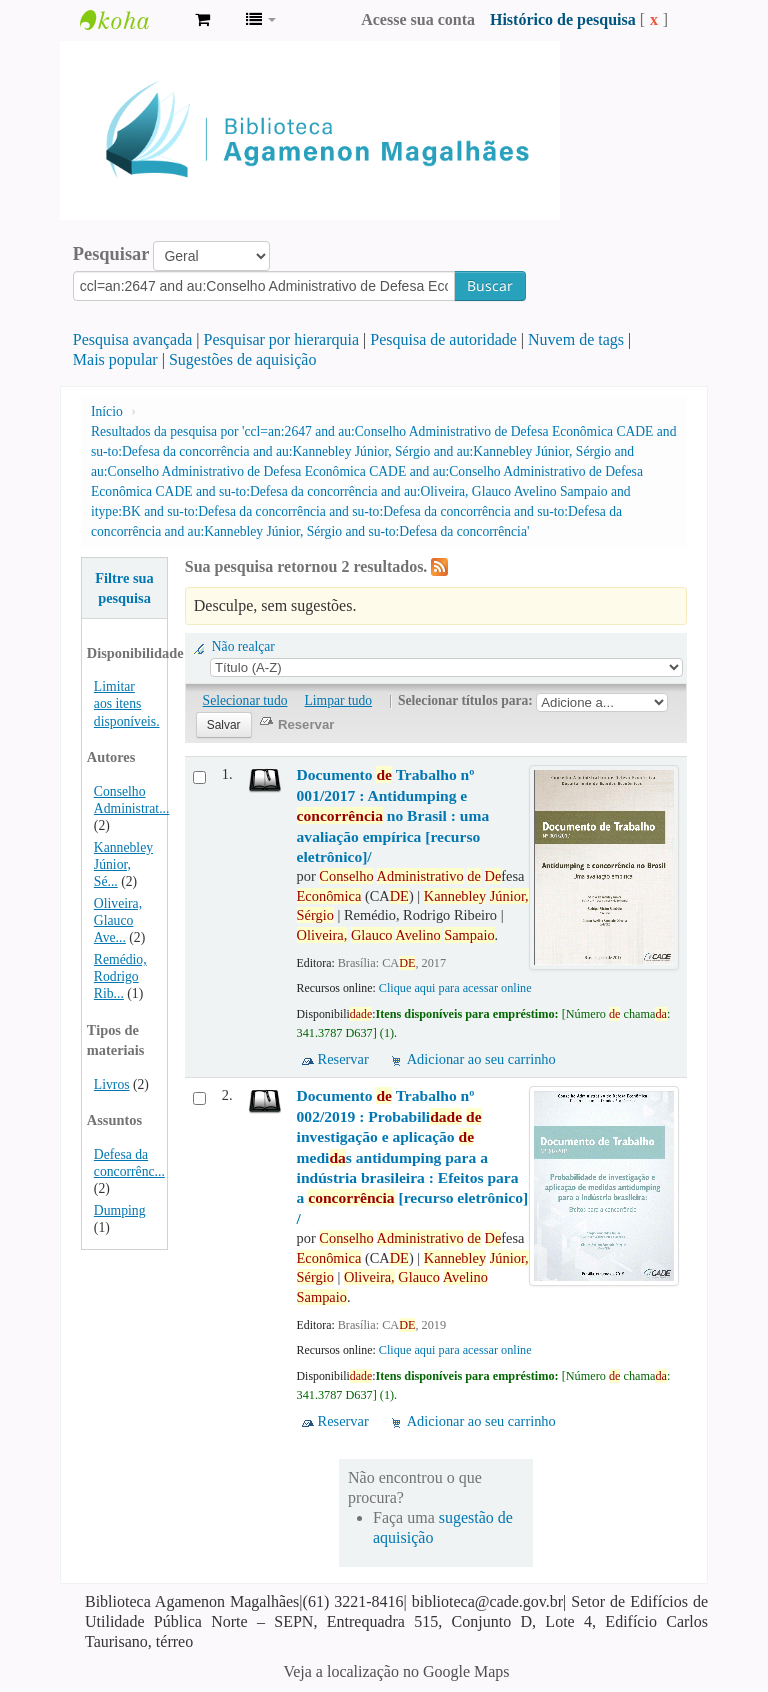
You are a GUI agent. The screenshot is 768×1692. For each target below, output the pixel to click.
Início (107, 411)
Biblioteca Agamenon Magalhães (130, 20)
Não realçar (243, 646)
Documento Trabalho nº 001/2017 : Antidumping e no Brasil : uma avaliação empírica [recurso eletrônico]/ (393, 815)
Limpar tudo (339, 700)
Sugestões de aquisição (243, 359)
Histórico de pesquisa (563, 19)
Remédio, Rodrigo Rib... (120, 976)
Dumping (120, 1210)
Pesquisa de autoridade (443, 339)
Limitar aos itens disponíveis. (127, 703)
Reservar (343, 1059)
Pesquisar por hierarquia (282, 339)
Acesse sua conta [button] (418, 19)
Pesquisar (111, 254)
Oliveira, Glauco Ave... (118, 920)
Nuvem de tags (576, 339)
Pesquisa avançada (133, 339)
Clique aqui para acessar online (455, 988)
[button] (202, 20)
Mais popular (115, 359)
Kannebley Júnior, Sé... (123, 864)
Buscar (490, 285)
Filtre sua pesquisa (124, 588)
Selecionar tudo (245, 700)
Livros (112, 1084)
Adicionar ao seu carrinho (481, 1059)
